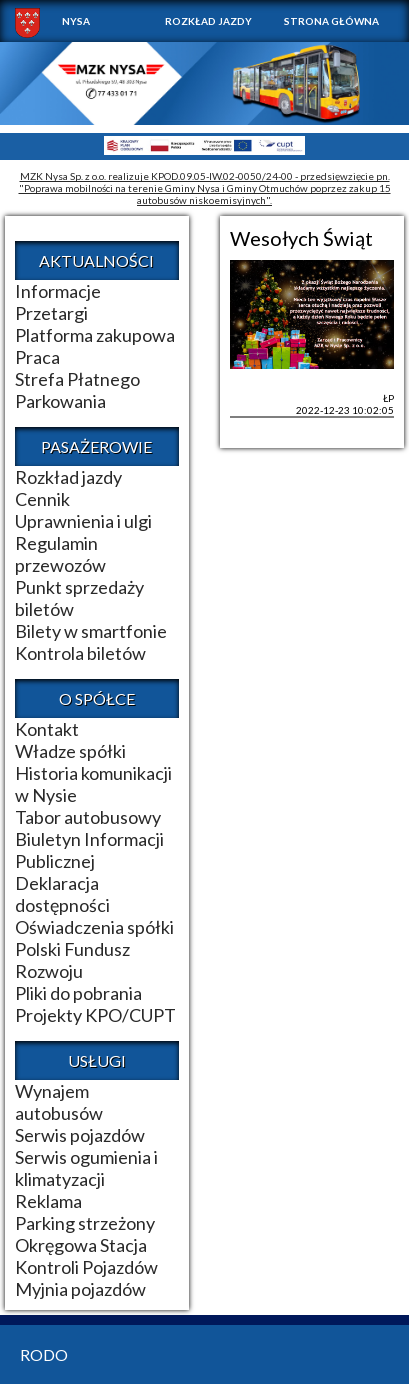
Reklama (48, 1201)
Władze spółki (70, 751)
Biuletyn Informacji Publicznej (89, 850)
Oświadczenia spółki (94, 927)
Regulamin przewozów (60, 554)
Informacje (58, 291)
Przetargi (51, 313)
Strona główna (331, 21)
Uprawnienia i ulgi (83, 521)
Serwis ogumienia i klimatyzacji (86, 1168)
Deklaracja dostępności (62, 894)
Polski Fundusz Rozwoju (72, 960)
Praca (37, 357)
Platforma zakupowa (95, 335)
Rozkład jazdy (208, 21)
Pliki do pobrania (78, 993)
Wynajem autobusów (59, 1102)
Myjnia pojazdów (80, 1289)
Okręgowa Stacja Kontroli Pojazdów (86, 1256)
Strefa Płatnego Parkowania (77, 390)
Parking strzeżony (85, 1223)
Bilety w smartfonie (91, 631)
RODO (44, 1354)
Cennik (42, 499)
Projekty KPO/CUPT (95, 1015)
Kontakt (47, 729)
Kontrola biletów (80, 653)
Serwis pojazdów (80, 1135)
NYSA (76, 21)
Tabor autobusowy (88, 817)
